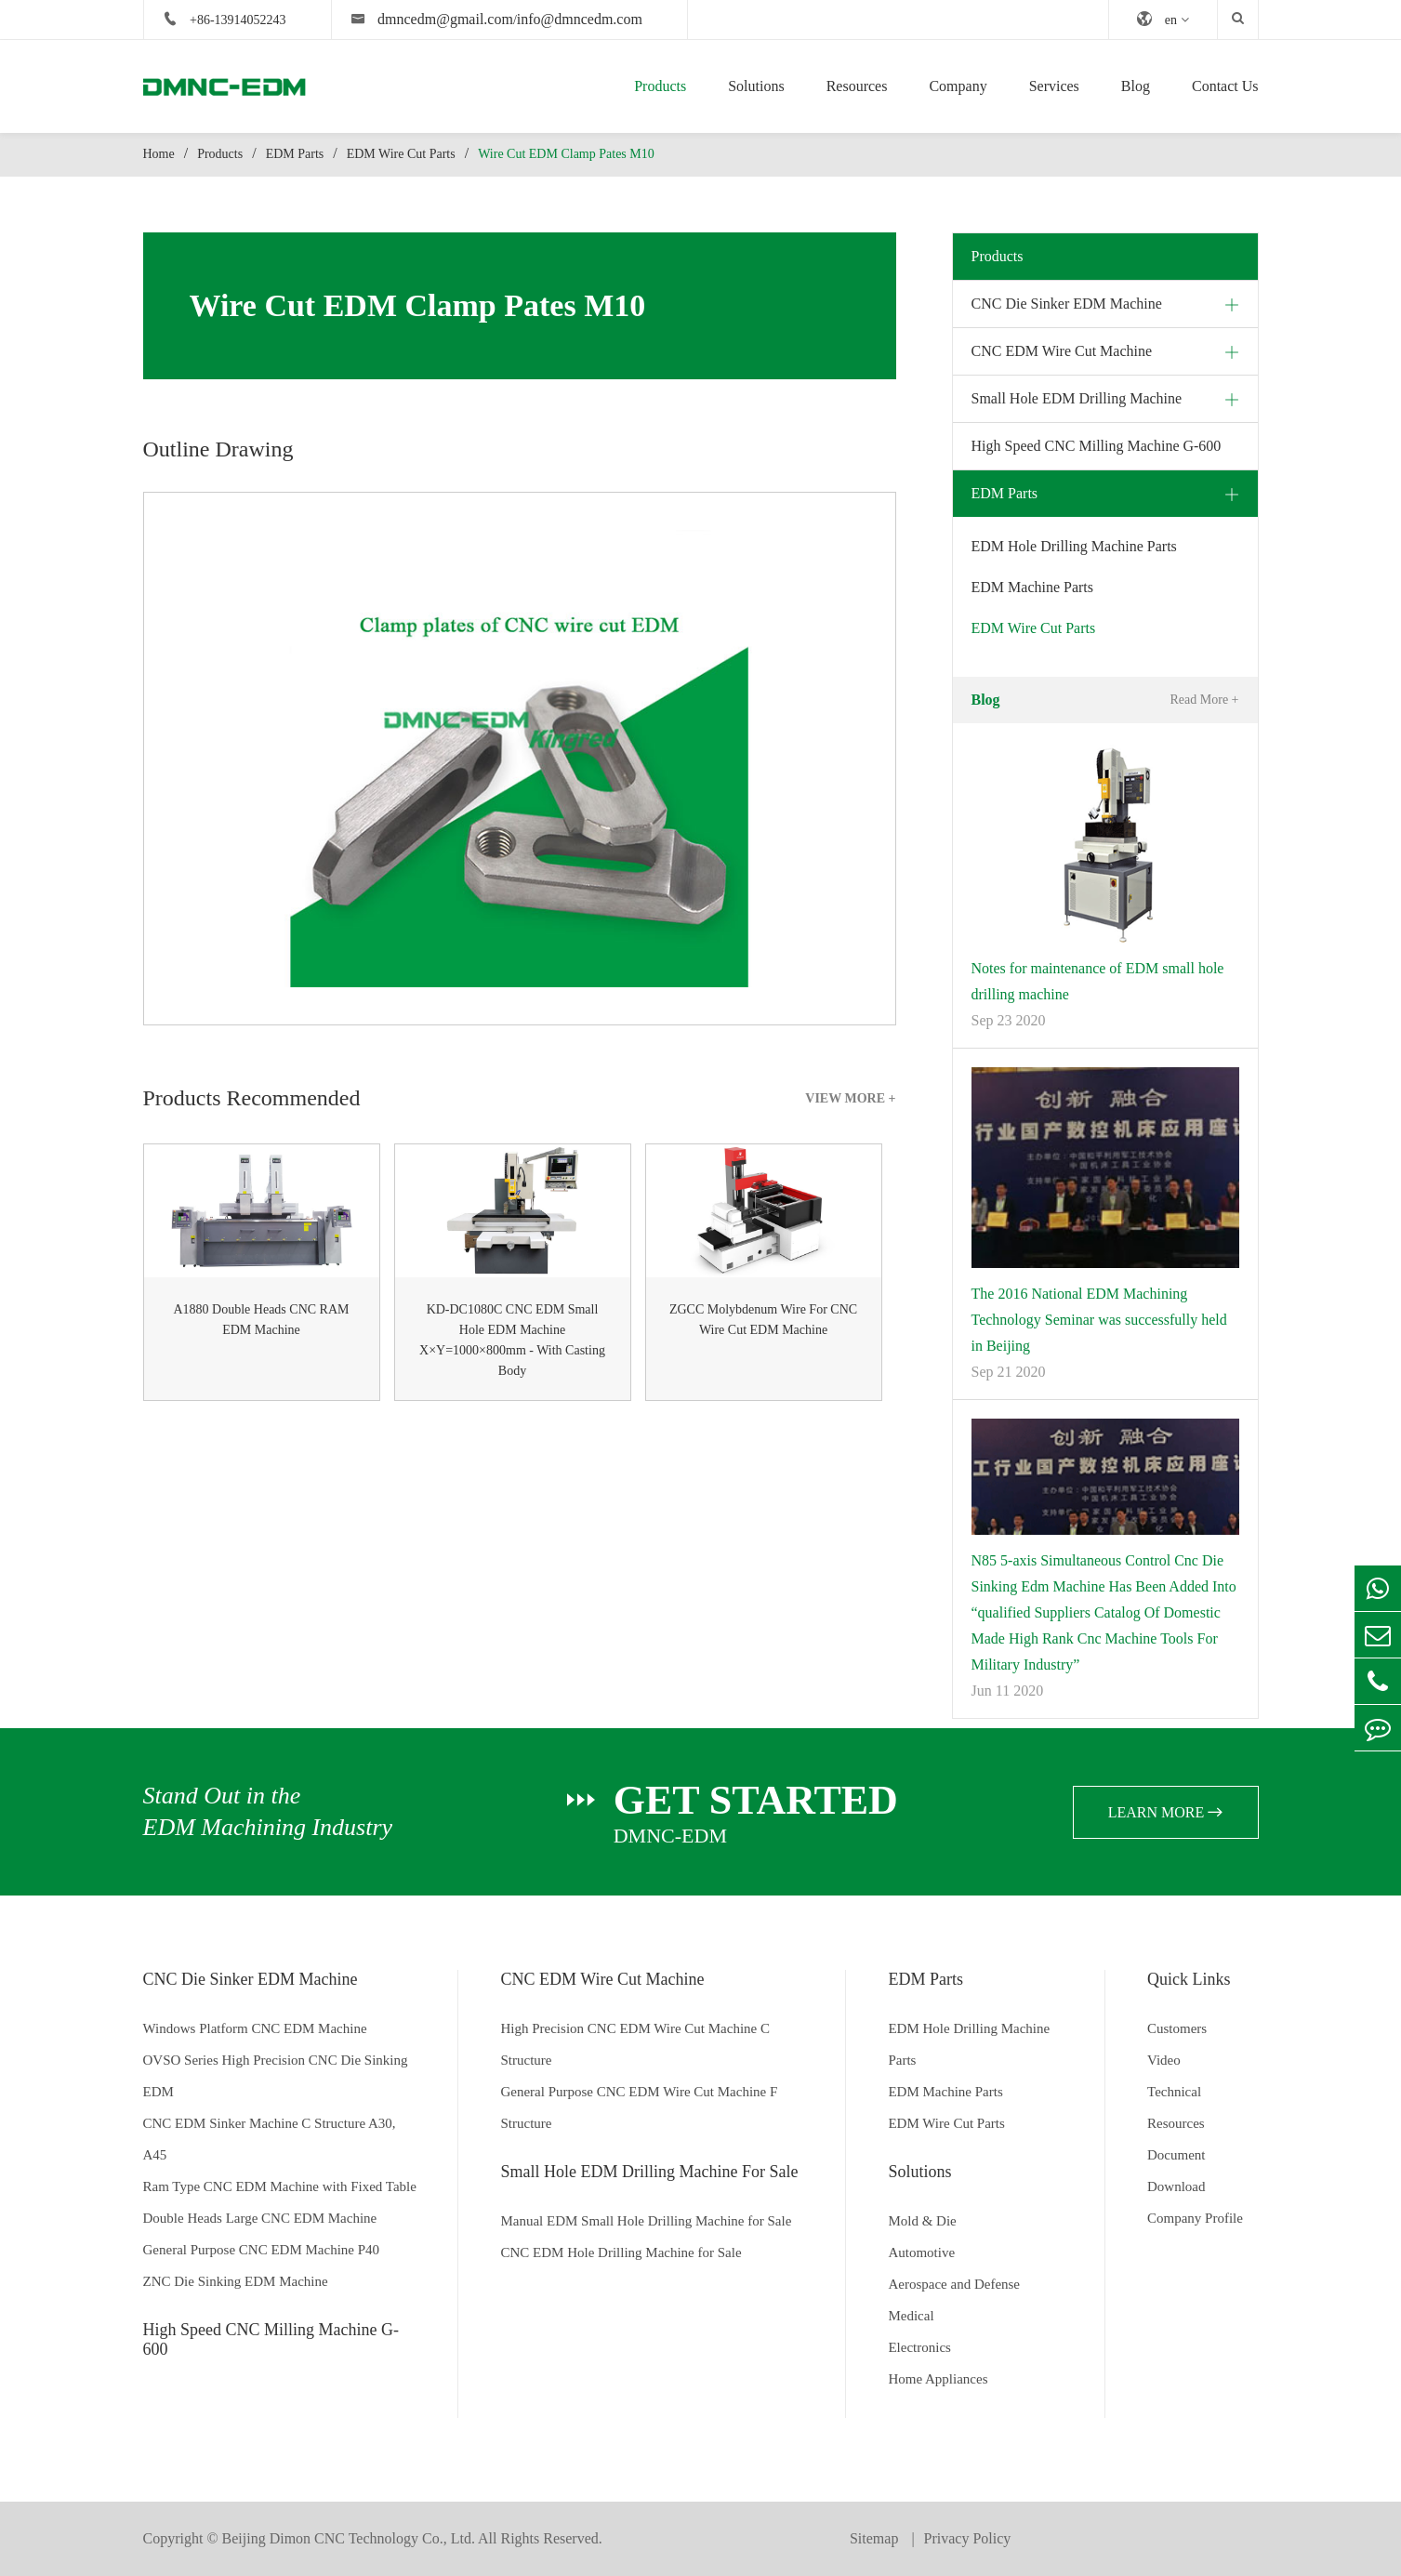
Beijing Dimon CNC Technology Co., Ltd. (348, 2538)
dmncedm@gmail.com (445, 19)
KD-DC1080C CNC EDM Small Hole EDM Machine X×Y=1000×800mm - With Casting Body (512, 1340)
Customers (1177, 2028)
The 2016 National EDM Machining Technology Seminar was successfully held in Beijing (1099, 1320)
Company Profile (1195, 2218)
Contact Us (1225, 86)
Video (1164, 2060)
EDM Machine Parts (1032, 587)
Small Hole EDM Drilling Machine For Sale (649, 2171)
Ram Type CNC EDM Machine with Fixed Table (279, 2186)
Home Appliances (937, 2378)
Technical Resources (1176, 2107)
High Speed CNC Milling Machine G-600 (1096, 446)
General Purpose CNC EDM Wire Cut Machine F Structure (638, 2107)
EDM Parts (295, 154)
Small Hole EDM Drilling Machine (1077, 398)
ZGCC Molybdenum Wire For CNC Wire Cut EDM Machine (763, 1319)
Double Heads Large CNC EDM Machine (260, 2218)
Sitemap (876, 2538)
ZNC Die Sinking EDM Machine (235, 2281)
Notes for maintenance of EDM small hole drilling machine (1097, 981)
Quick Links (1189, 1979)
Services (1054, 86)
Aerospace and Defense (954, 2284)
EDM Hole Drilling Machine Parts (1074, 546)
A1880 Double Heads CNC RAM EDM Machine (262, 1319)
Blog (1135, 86)
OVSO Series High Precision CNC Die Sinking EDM (275, 2076)
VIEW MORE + (850, 1098)
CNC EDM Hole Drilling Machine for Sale (620, 2252)
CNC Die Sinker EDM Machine (1066, 303)
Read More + (1204, 700)
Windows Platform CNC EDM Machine (255, 2028)
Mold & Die (922, 2220)
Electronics (919, 2347)
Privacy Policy (967, 2538)
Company (957, 86)
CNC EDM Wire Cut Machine (1062, 351)
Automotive (921, 2252)
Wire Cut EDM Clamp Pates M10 (566, 154)
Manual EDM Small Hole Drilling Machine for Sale (645, 2220)
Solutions (756, 86)
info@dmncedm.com (579, 19)
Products (660, 86)
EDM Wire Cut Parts (401, 154)
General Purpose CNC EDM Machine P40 (261, 2249)
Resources (857, 86)
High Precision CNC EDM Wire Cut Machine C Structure (635, 2044)
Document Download (1176, 2170)
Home (159, 154)
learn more (1165, 1812)
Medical (910, 2315)
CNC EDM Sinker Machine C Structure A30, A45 (269, 2139)
